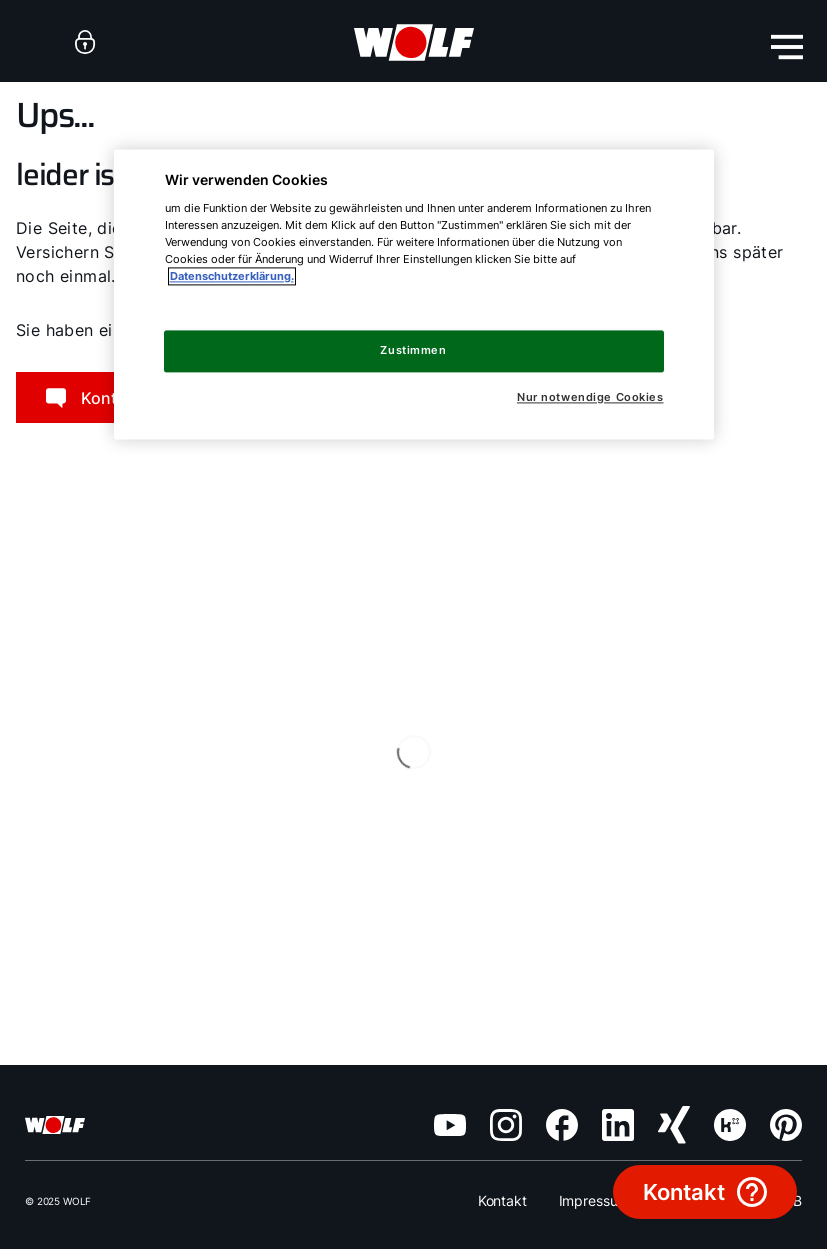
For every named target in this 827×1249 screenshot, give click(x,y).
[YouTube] (450, 1125)
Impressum (594, 1200)
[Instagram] (506, 1125)
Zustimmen (413, 351)
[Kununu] (730, 1125)
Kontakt (502, 1200)
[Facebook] (562, 1125)
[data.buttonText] (705, 1192)
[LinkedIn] (618, 1125)
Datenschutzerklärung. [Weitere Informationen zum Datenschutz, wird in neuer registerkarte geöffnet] (232, 277)
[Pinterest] (786, 1125)
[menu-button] (787, 47)
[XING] (674, 1125)
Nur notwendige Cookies (590, 398)
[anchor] (85, 41)
